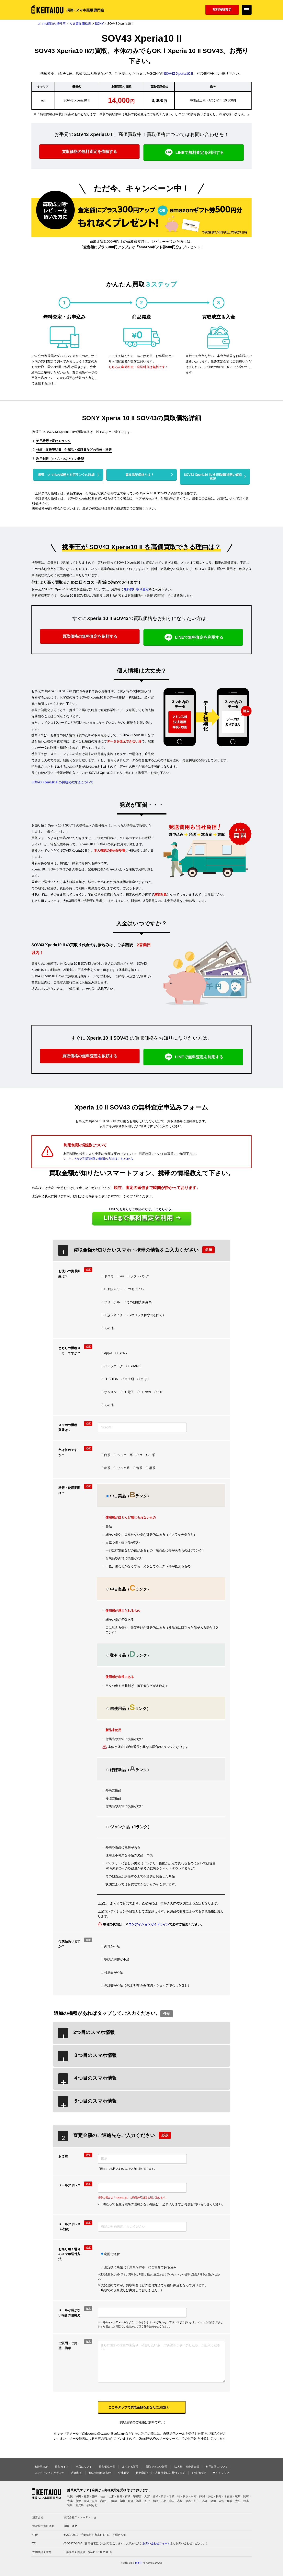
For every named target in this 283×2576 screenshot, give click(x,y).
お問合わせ (199, 2472)
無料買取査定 (222, 9)
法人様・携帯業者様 (186, 2466)
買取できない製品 (156, 2466)
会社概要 (123, 2472)
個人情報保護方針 (100, 2472)
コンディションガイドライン (148, 1924)
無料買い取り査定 (136, 589)
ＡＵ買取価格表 (80, 23)
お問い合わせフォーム (156, 2543)
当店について (83, 2466)
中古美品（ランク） (126, 1496)
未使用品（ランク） (126, 1708)
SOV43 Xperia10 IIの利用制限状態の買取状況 (213, 476)
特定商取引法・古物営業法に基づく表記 (160, 2472)
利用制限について (217, 2466)
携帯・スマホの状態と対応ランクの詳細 (66, 474)
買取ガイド (62, 2466)
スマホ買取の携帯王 (51, 23)
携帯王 (138, 2563)
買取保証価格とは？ (139, 474)
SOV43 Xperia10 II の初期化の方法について (62, 782)
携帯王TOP (41, 2466)
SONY (99, 23)
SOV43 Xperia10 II (178, 74)
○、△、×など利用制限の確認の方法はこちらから (98, 1158)
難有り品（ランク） (126, 1655)
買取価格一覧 (107, 2466)
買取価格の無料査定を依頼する (89, 151)
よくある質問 (130, 2466)
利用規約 (76, 2472)
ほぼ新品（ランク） (126, 1770)
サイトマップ (221, 2472)
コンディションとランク (49, 2472)
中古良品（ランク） (126, 1589)
